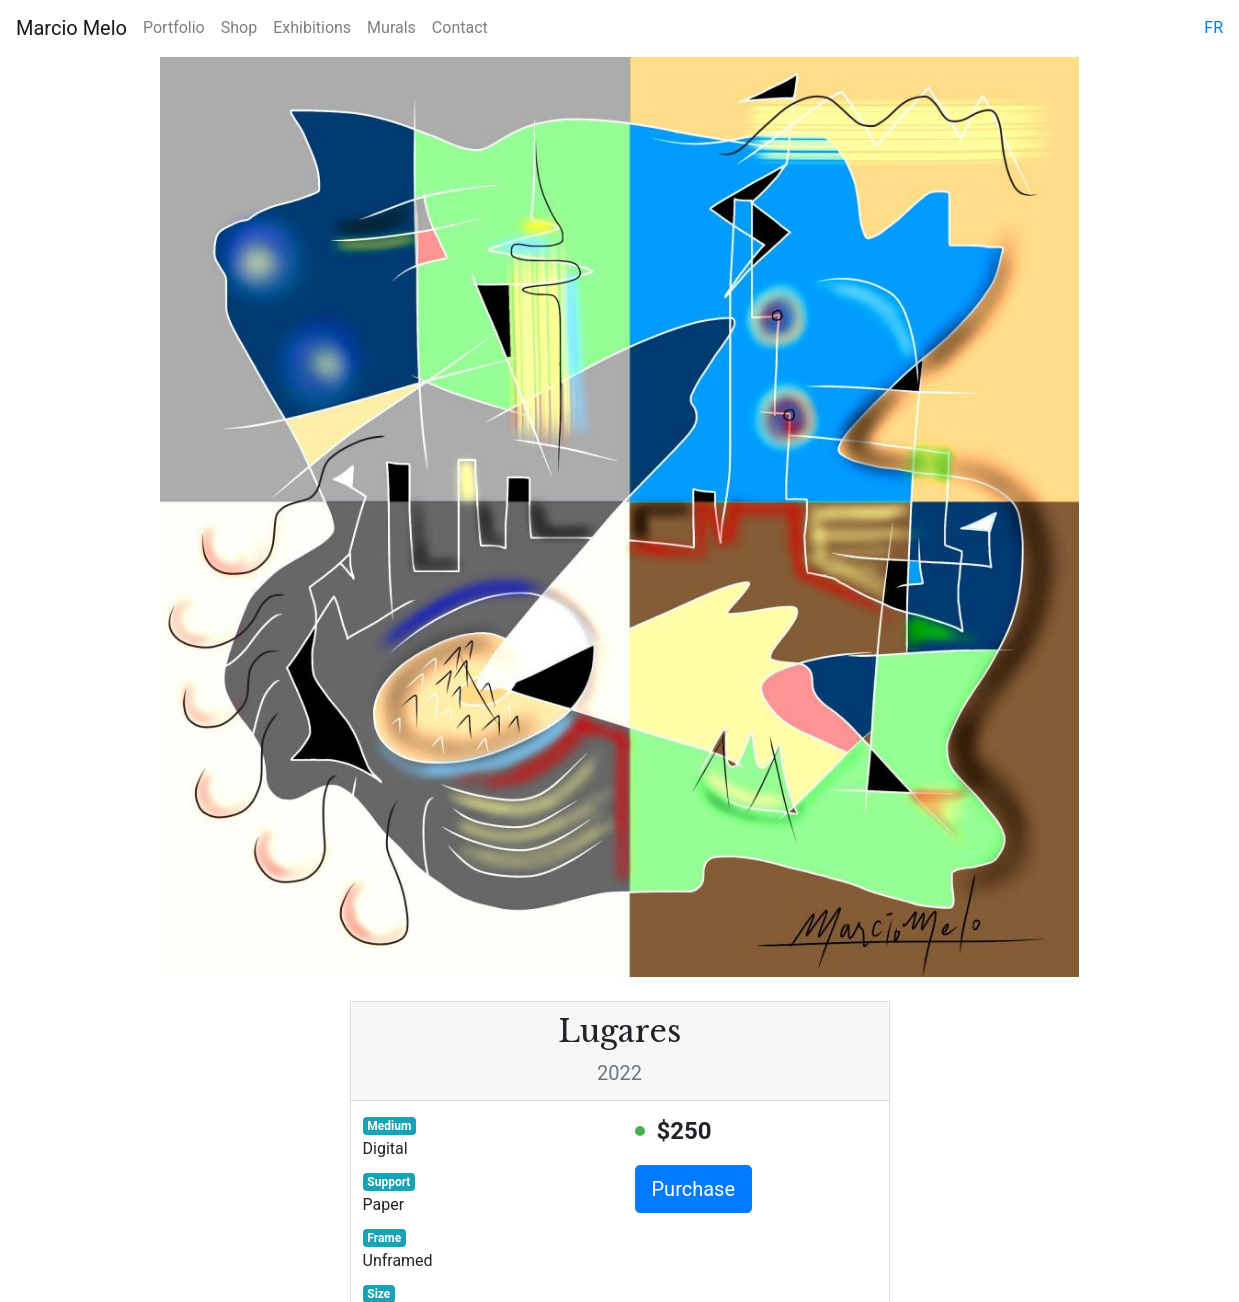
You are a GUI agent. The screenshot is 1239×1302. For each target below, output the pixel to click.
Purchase (694, 1189)
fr (1213, 27)
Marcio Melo (71, 28)
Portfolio (174, 27)
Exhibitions (312, 27)
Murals (391, 27)
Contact (460, 27)
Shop (239, 27)
